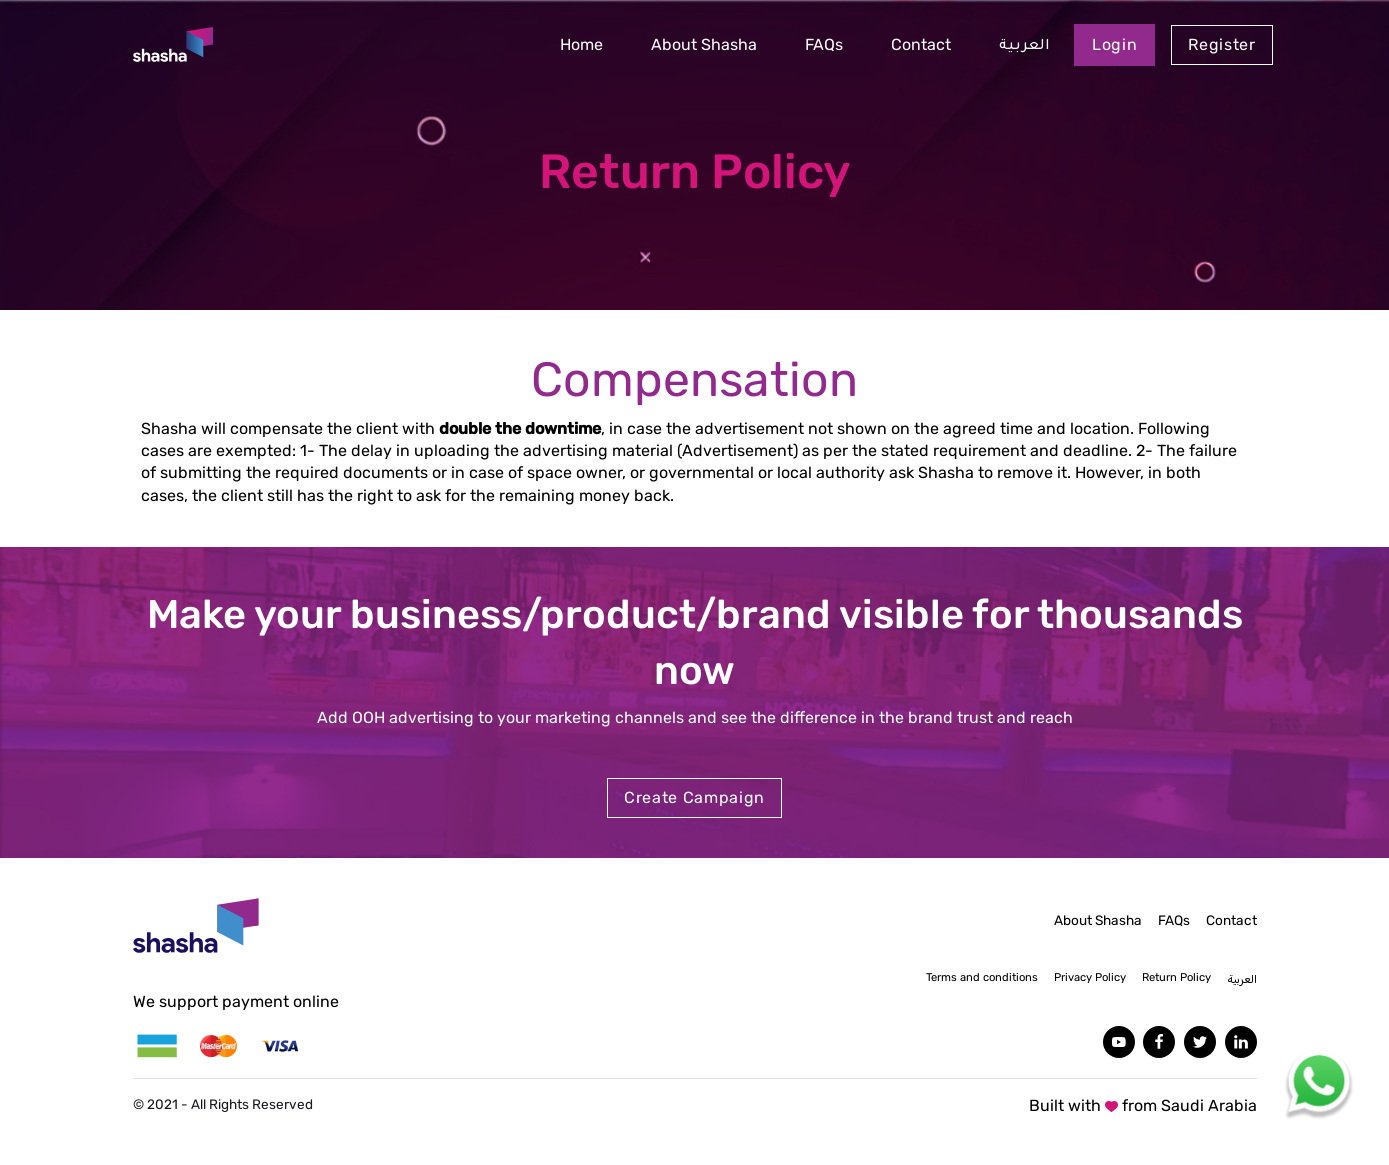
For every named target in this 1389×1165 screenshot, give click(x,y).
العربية (1024, 47)
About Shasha (704, 44)
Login (1114, 44)
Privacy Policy (1090, 977)
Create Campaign (694, 797)
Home (581, 44)
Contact (921, 44)
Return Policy (1176, 977)
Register (1221, 44)
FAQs (824, 44)
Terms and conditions (982, 977)
